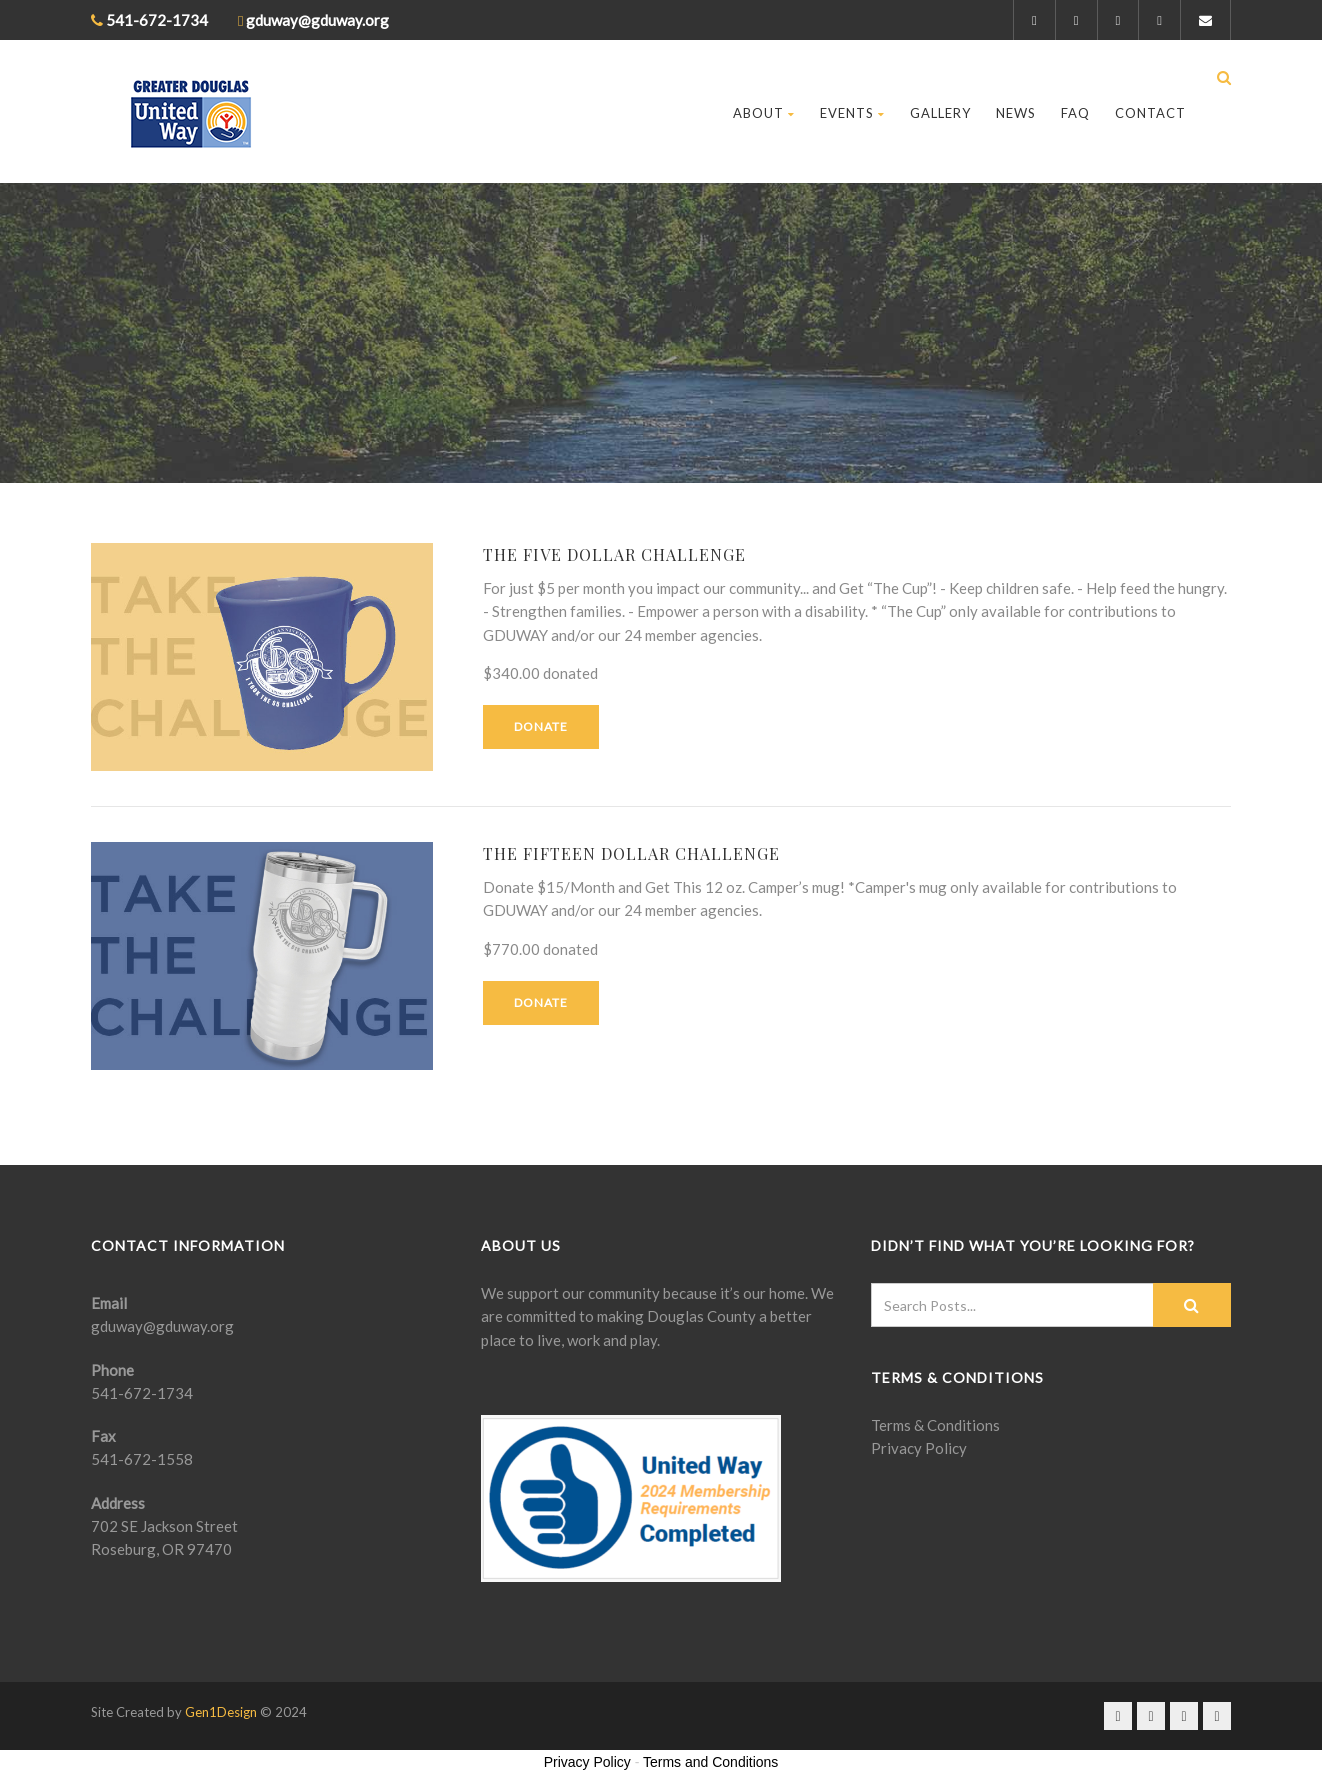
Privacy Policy (919, 1448)
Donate (541, 726)
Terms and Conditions (710, 1762)
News (1016, 113)
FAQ (1075, 113)
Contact (1150, 113)
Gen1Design (221, 1712)
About (764, 113)
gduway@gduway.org (162, 1326)
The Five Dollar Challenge (614, 554)
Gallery (940, 113)
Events (852, 113)
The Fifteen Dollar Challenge (631, 853)
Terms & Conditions (935, 1425)
